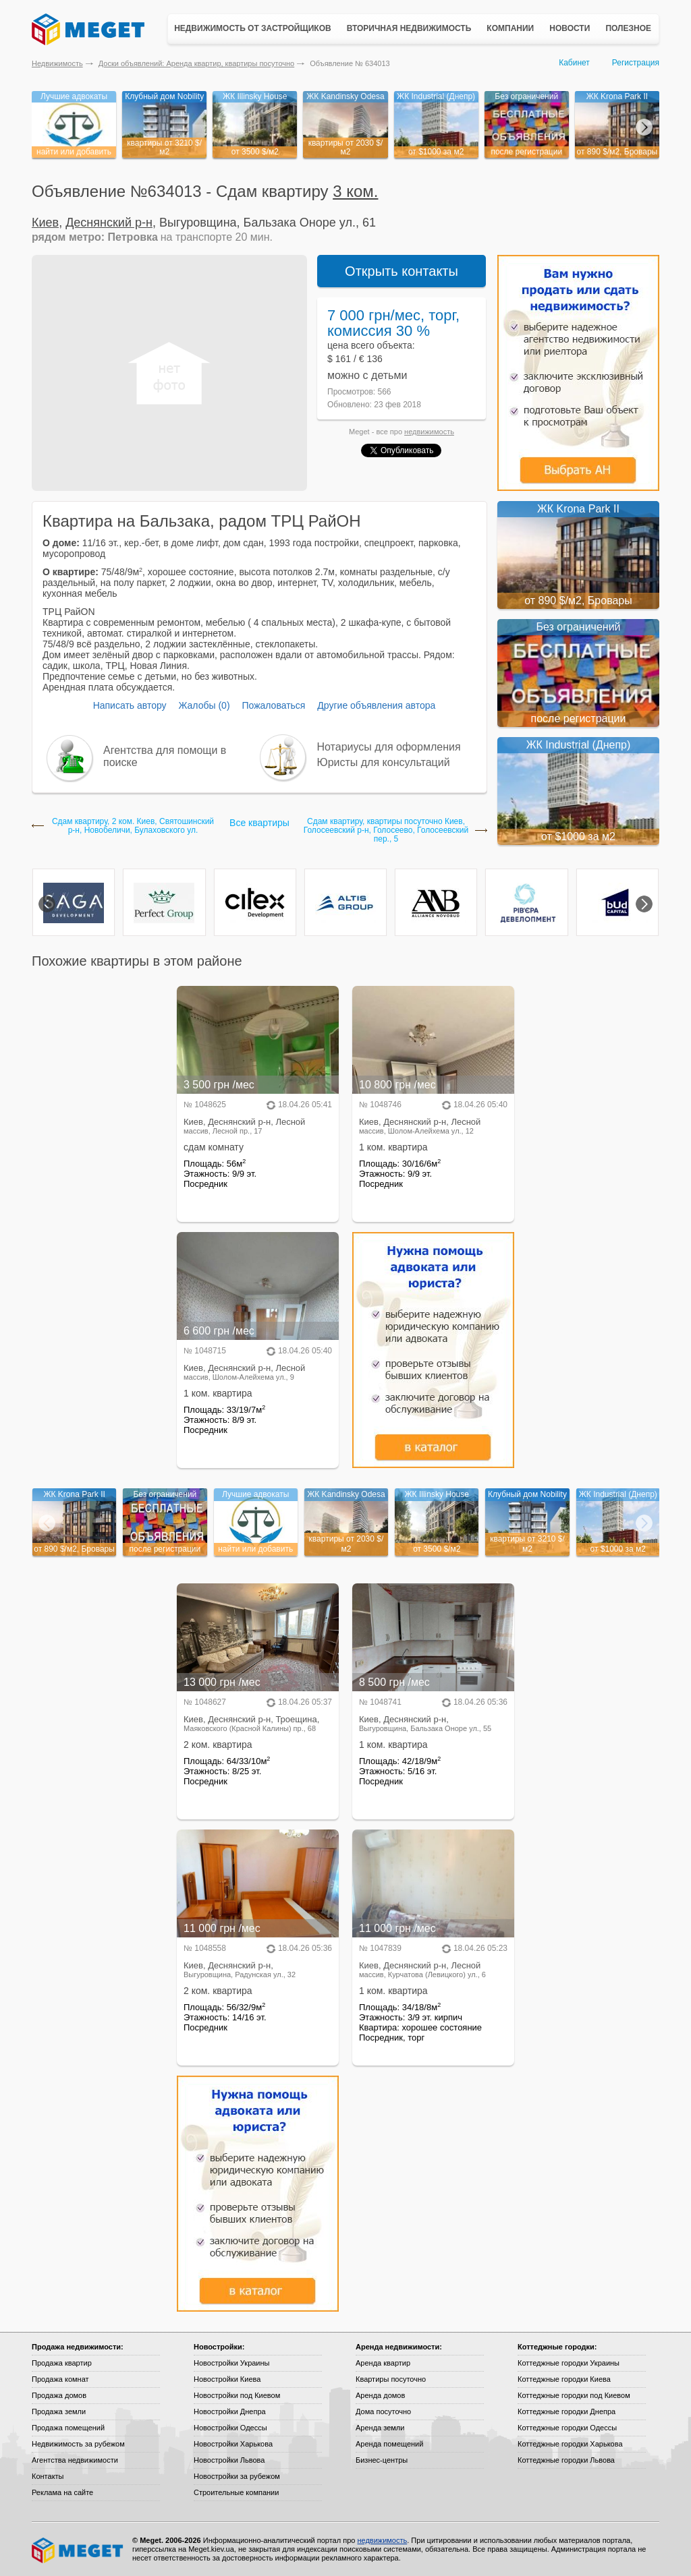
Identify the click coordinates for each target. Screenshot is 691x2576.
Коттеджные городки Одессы (567, 2428)
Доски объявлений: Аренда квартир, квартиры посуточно (196, 63)
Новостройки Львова (229, 2460)
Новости (569, 28)
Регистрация (635, 62)
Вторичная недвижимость (409, 28)
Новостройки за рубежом (237, 2476)
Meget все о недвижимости (78, 2550)
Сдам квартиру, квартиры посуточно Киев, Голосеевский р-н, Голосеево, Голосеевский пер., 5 (386, 830)
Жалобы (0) (203, 705)
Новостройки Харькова (233, 2444)
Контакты (48, 2476)
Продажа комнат (60, 2379)
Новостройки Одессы (230, 2428)
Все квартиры (259, 822)
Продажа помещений (68, 2428)
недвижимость (429, 432)
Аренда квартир (383, 2363)
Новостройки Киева (227, 2379)
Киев (45, 222)
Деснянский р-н (109, 222)
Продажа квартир (62, 2363)
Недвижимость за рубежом (78, 2444)
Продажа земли (59, 2411)
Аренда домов (380, 2395)
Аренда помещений (389, 2444)
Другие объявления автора (376, 705)
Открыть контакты (401, 271)
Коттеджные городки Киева (564, 2379)
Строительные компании (236, 2492)
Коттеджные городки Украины (568, 2363)
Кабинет (574, 62)
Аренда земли (380, 2428)
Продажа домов (59, 2395)
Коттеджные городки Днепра (566, 2411)
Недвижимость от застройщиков (252, 28)
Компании (510, 28)
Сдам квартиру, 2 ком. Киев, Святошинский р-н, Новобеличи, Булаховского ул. (133, 826)
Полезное (628, 28)
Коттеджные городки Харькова (570, 2444)
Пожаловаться (273, 705)
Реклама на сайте (62, 2492)
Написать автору (130, 705)
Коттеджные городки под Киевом (574, 2395)
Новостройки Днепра (230, 2411)
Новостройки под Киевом (237, 2395)
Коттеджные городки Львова (566, 2460)
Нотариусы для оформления (389, 747)
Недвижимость (57, 63)
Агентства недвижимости (75, 2460)
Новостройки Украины (232, 2363)
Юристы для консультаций (383, 762)
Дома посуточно (383, 2411)
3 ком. (355, 191)
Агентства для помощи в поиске (164, 756)
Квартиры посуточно (391, 2379)
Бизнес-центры (382, 2460)
